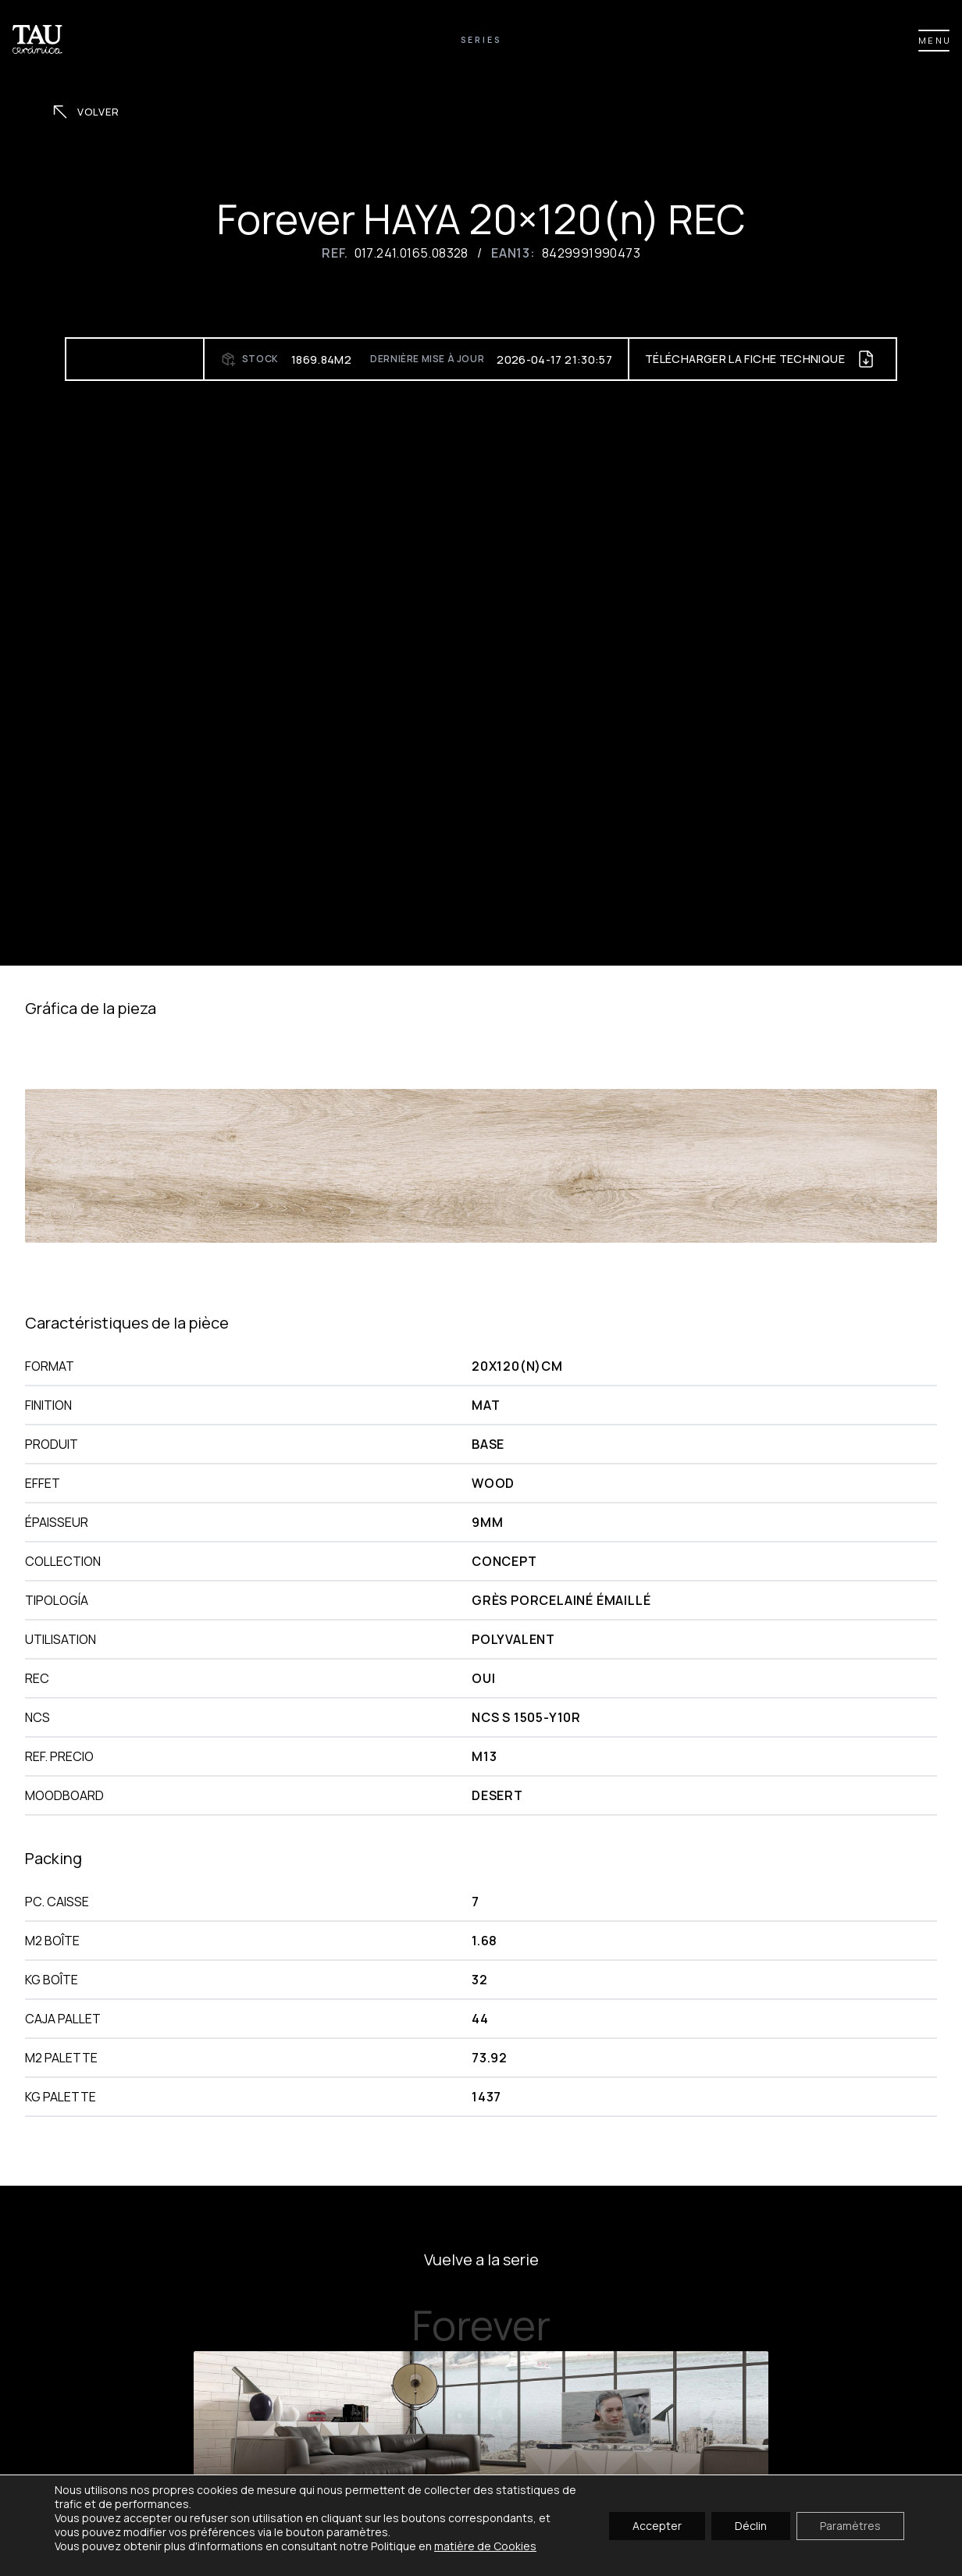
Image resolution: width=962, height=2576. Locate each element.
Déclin (751, 2524)
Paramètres (850, 2524)
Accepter (657, 2524)
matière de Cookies (485, 2546)
